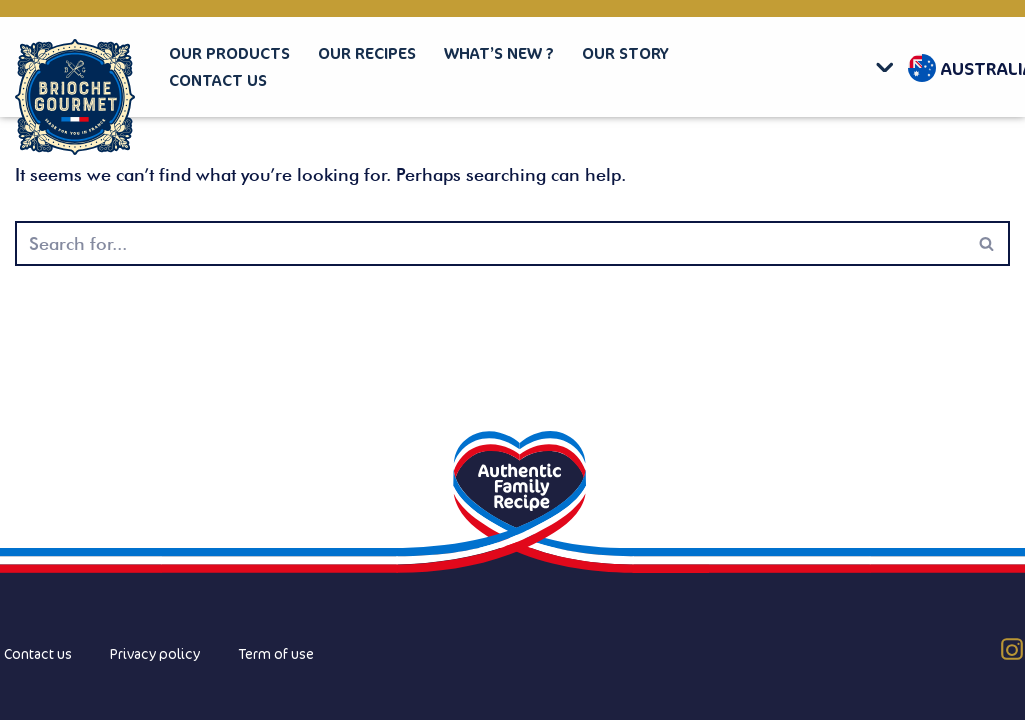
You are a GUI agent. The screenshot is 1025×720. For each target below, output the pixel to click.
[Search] (490, 243)
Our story (625, 53)
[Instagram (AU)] (1012, 649)
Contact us (218, 80)
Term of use (276, 653)
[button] (889, 67)
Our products (229, 53)
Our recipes (367, 53)
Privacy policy (155, 653)
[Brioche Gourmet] (75, 97)
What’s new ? (499, 53)
